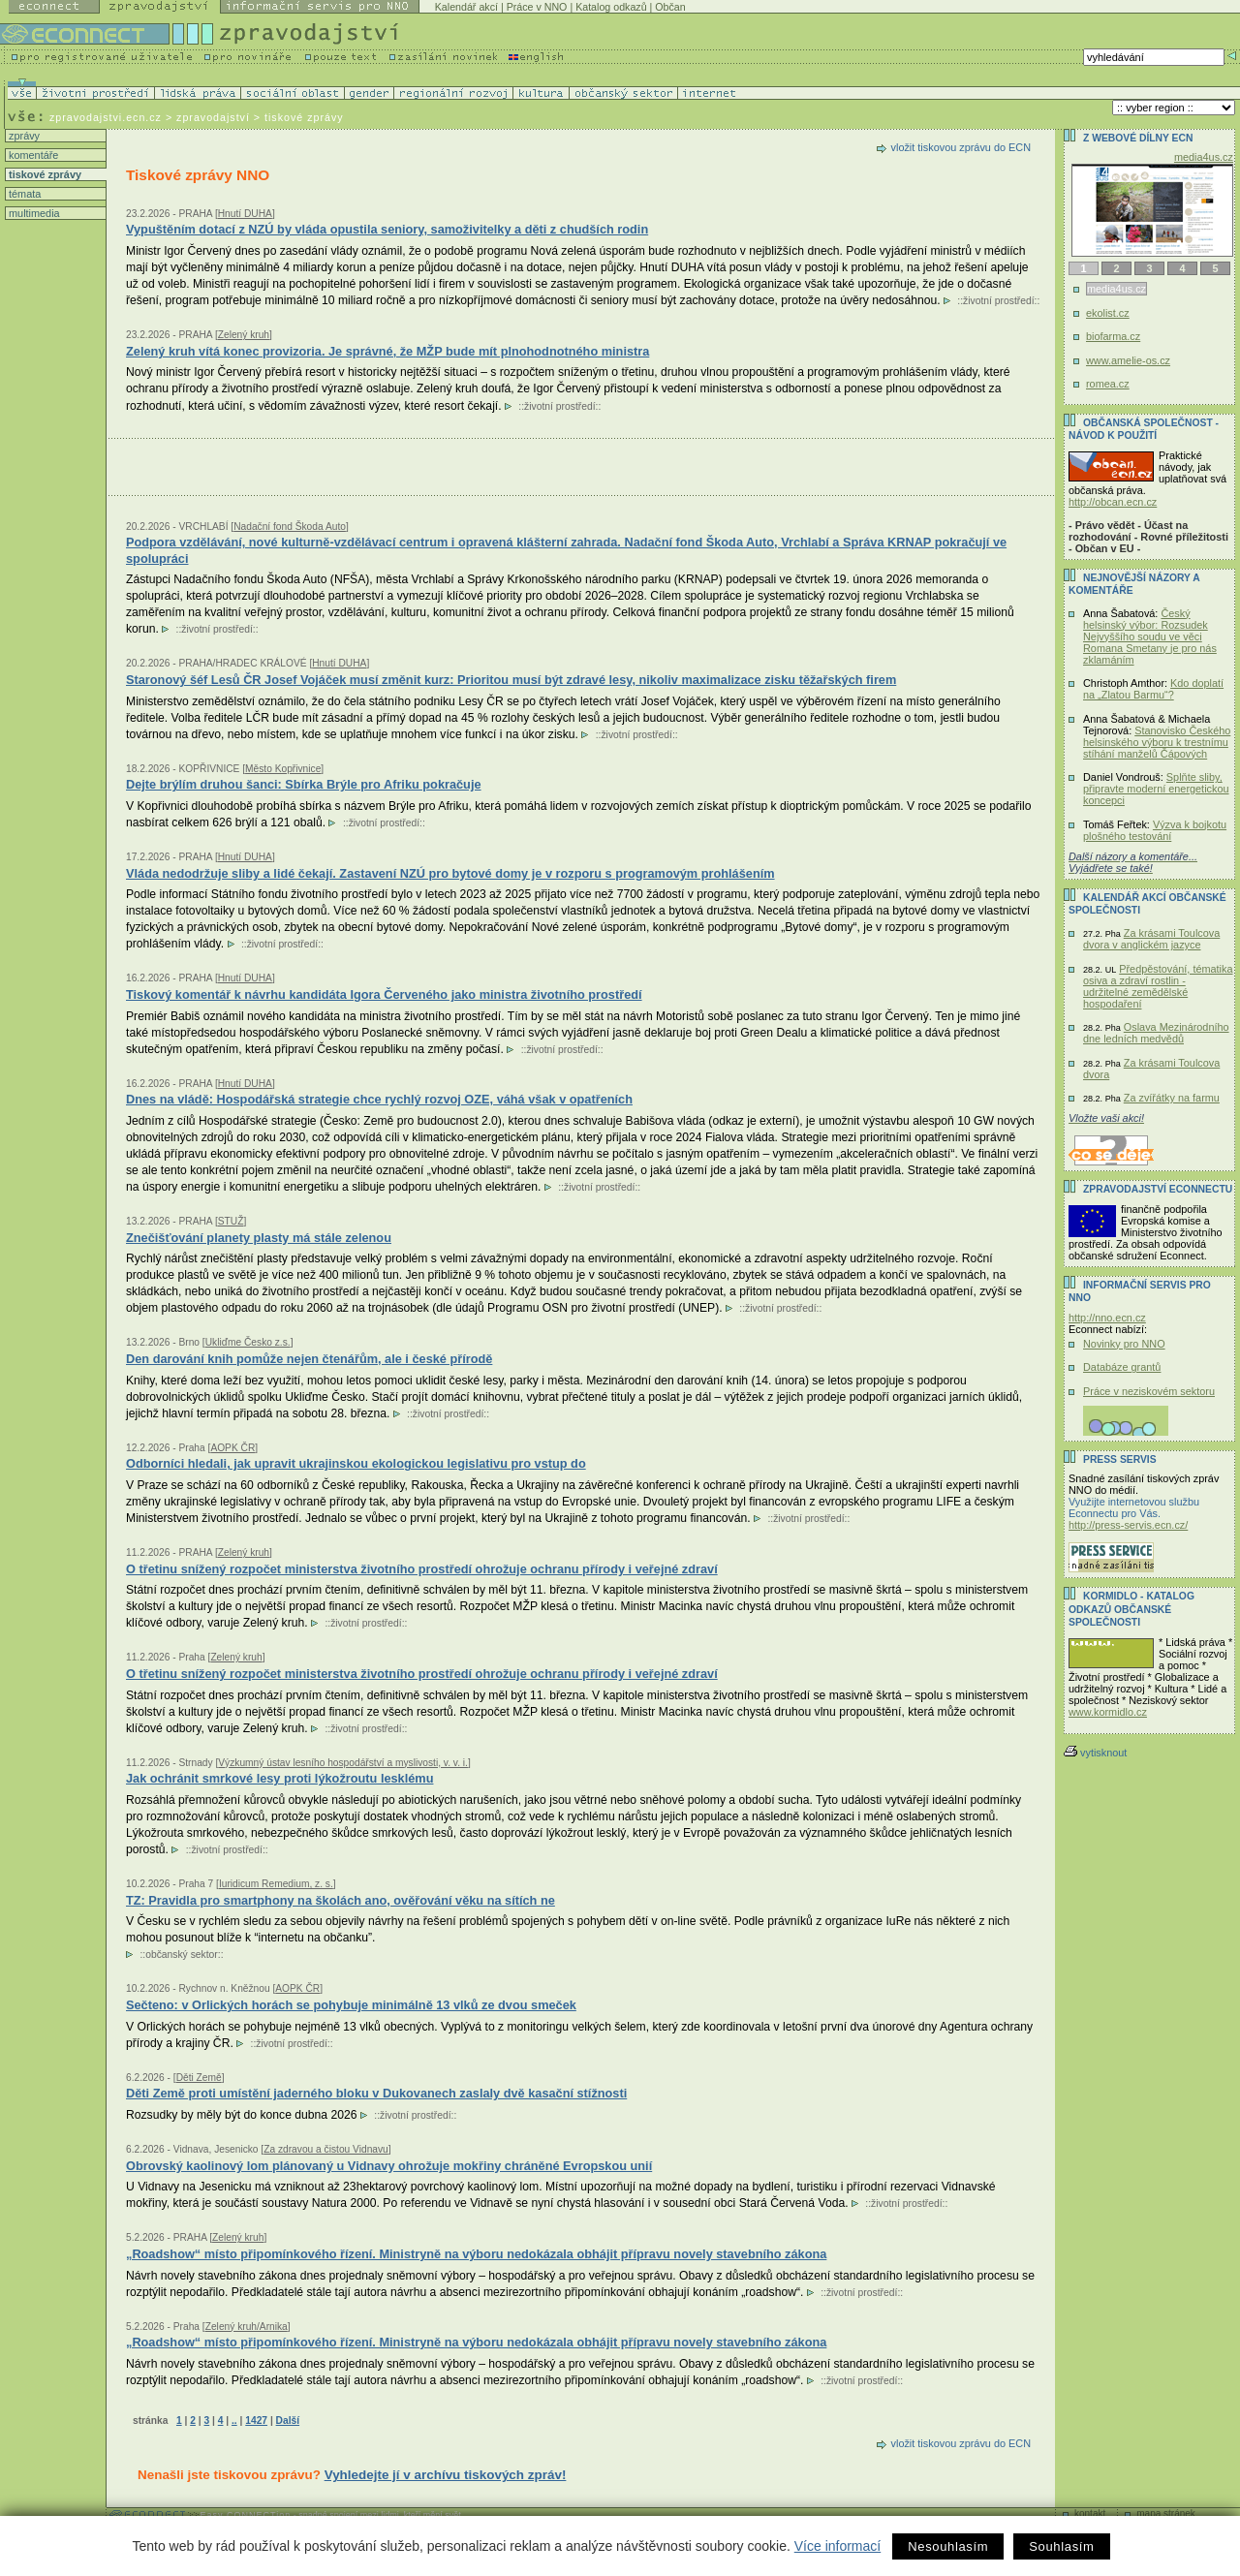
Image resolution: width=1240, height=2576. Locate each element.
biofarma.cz (1113, 336)
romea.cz (1108, 383)
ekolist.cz (1108, 313)
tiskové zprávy (43, 174)
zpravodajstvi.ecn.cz (105, 117)
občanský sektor (181, 1954)
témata (23, 194)
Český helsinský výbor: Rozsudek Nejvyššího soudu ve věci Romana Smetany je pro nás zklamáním (1150, 636)
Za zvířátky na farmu (1172, 1097)
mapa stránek (1165, 2513)
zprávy (23, 135)
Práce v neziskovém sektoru (1149, 1391)
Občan (670, 7)
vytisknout (1095, 1752)
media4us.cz (1203, 157)
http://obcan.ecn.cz (1113, 502)
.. (234, 2420)
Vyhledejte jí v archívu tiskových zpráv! (446, 2474)
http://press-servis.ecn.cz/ (1128, 1525)
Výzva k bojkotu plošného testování (1154, 830)
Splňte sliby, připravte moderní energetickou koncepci (1156, 788)
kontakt (1089, 2513)
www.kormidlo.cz (1108, 1712)
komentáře (32, 155)
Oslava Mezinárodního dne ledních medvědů (1156, 1032)
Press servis (1120, 1459)
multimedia (33, 213)
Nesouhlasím (948, 2546)
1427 (256, 2420)
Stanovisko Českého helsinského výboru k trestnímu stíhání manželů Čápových (1156, 742)
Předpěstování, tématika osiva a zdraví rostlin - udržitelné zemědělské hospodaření (1158, 986)
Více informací (837, 2546)
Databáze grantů (1122, 1367)
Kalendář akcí (466, 7)
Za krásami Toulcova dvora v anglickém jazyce (1151, 938)
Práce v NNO (537, 7)
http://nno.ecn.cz (1107, 1317)
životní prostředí (998, 300)
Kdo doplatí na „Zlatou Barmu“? (1153, 688)
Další (287, 2420)
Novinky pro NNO (1124, 1344)
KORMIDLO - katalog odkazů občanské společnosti (1131, 1609)
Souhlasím (1061, 2546)
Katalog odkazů (610, 7)
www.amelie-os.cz (1128, 360)
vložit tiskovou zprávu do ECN (961, 147)
